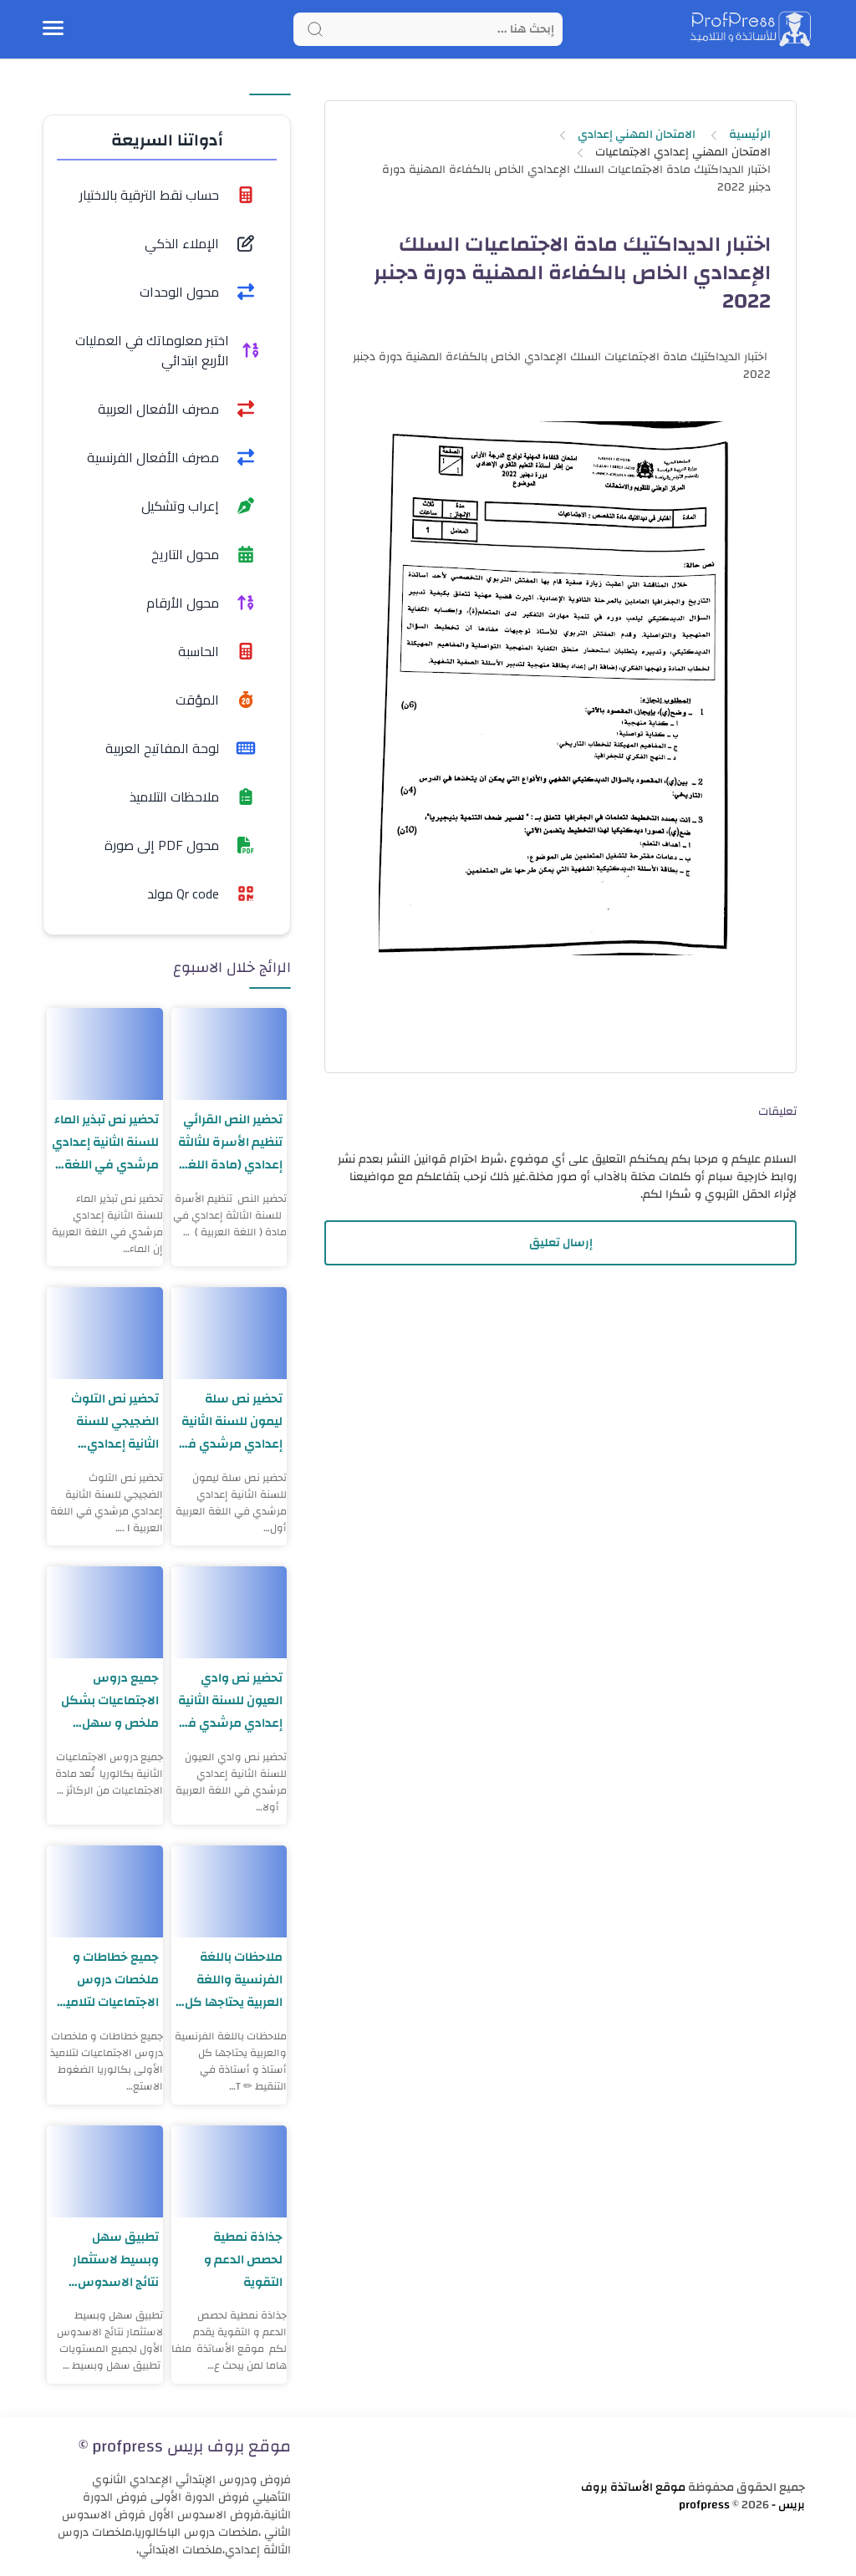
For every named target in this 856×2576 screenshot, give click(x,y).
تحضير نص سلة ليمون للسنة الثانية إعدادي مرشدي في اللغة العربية (230, 1421)
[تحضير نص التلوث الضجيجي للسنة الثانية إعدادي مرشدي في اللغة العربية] (105, 1333)
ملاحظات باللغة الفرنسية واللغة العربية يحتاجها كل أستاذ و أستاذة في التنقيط (231, 1979)
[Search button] (315, 29)
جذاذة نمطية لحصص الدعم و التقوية (243, 2259)
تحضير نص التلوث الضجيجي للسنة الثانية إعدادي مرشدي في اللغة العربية (111, 1421)
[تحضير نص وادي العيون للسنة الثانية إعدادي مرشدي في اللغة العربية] (229, 1612)
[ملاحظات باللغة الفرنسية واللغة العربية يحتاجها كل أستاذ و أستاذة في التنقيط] (229, 1891)
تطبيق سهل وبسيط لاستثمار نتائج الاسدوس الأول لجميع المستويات (116, 2259)
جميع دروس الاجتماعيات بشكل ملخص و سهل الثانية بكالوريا (109, 1700)
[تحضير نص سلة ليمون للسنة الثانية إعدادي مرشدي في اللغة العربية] (229, 1333)
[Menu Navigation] (53, 29)
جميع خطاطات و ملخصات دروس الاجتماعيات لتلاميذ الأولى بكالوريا (109, 1979)
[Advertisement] (561, 1416)
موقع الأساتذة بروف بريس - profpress (693, 2496)
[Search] (428, 29)
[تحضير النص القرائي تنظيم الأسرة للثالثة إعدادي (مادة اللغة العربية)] (229, 1054)
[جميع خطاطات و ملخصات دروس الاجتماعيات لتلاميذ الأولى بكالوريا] (105, 1891)
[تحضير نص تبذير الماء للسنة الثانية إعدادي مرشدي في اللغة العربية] (105, 1054)
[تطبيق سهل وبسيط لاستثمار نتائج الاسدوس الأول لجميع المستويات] (105, 2171)
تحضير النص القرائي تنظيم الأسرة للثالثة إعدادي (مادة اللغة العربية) (230, 1142)
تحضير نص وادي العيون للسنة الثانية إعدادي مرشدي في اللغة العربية (230, 1700)
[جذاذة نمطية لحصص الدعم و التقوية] (229, 2171)
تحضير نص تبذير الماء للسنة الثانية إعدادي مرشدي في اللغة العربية (105, 1142)
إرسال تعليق (561, 1243)
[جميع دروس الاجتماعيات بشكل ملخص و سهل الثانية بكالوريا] (105, 1612)
